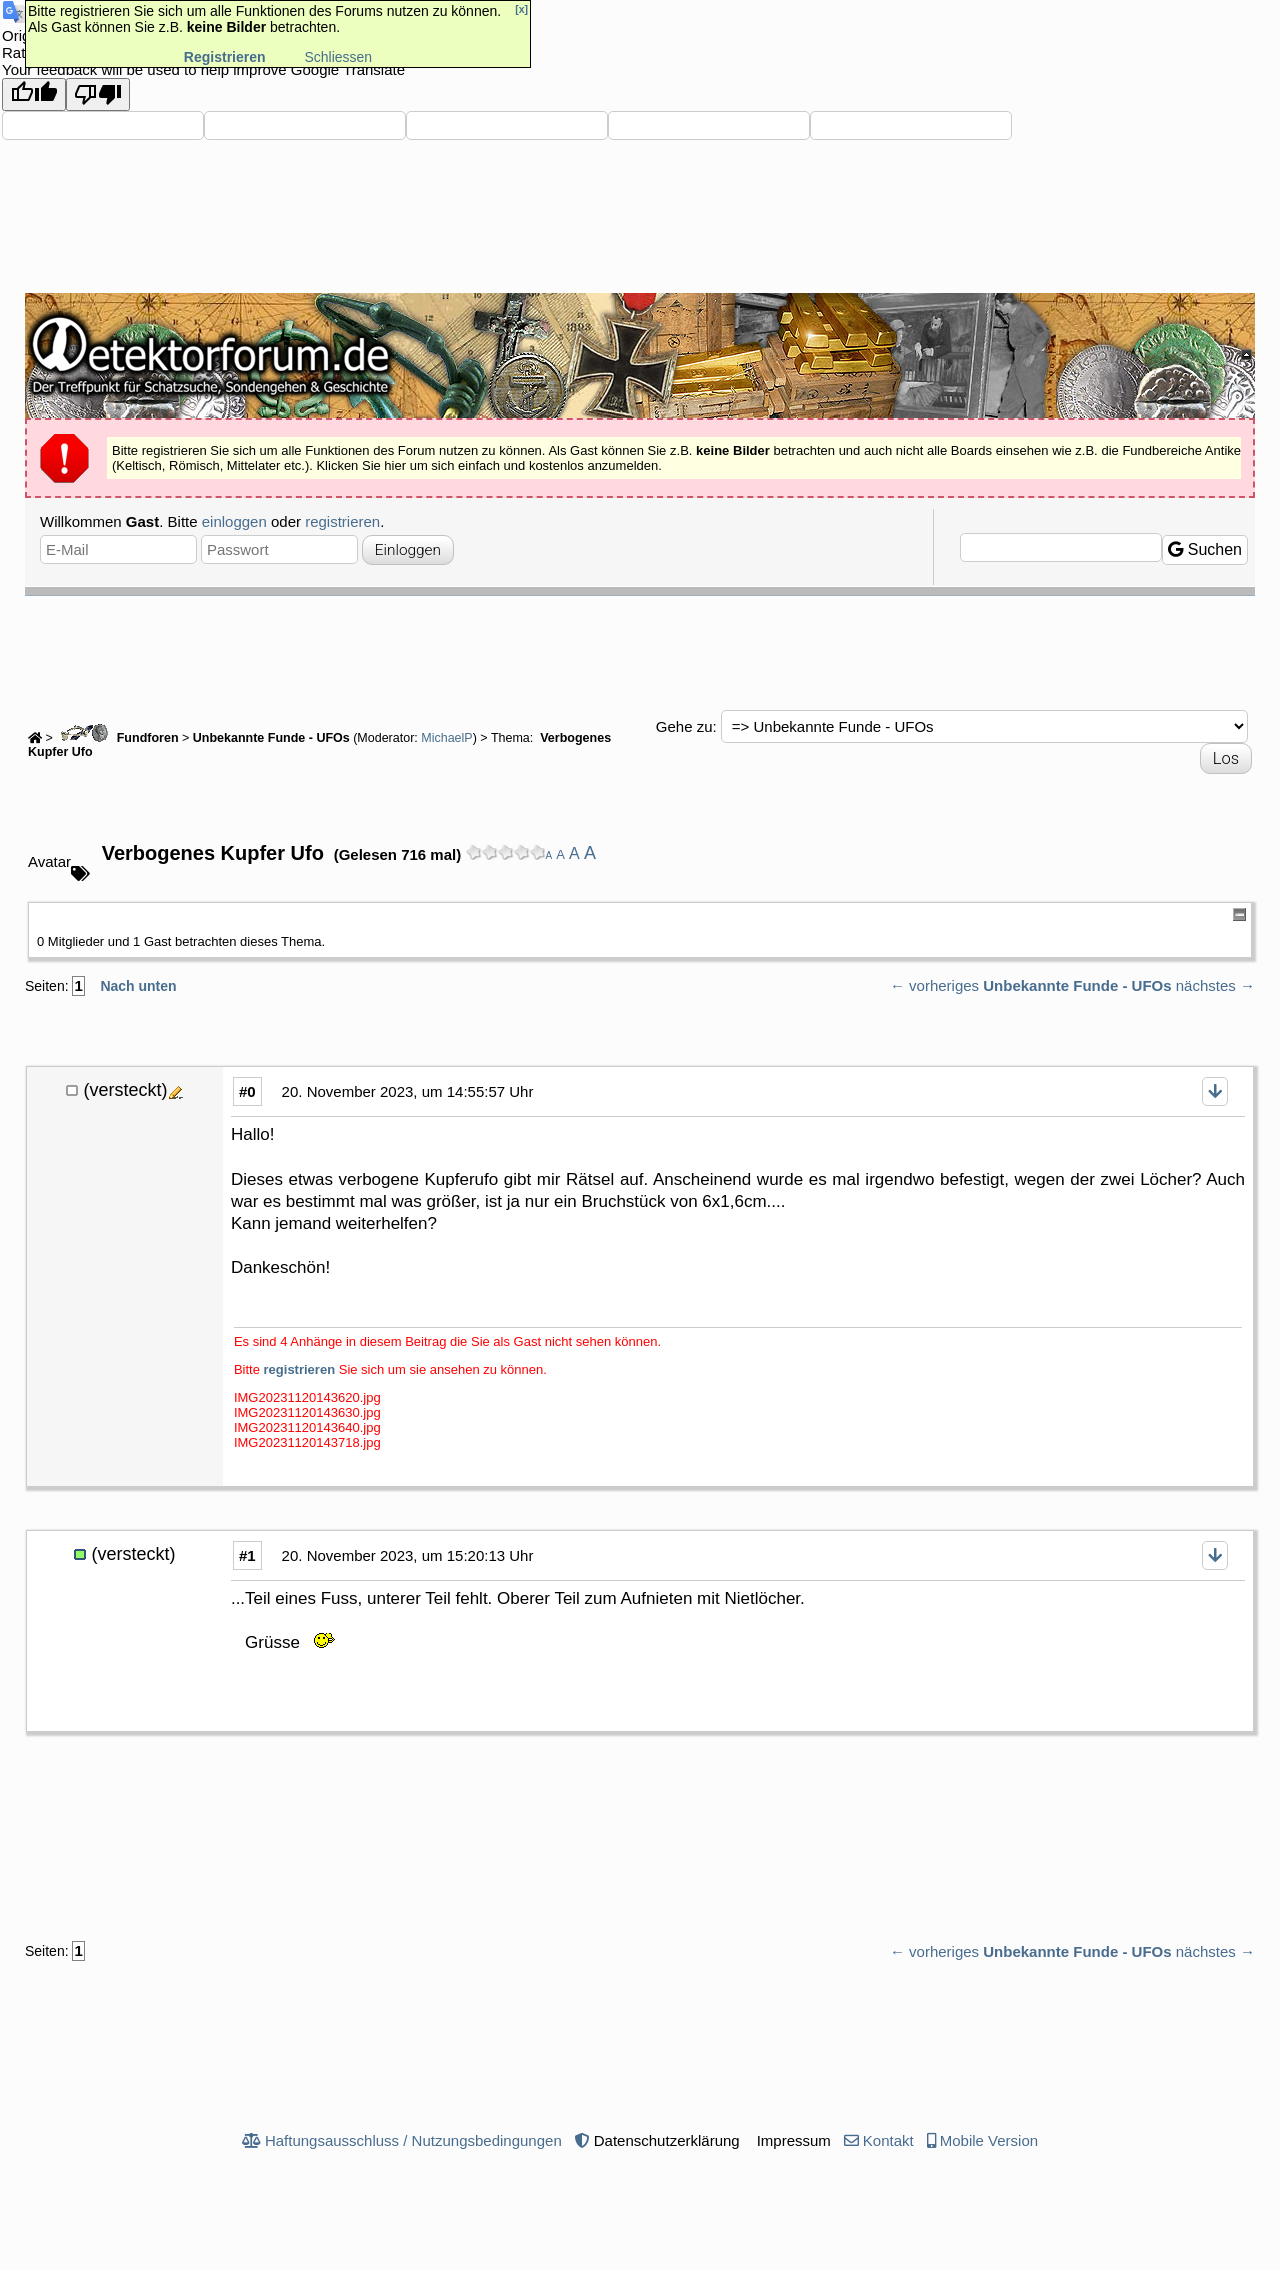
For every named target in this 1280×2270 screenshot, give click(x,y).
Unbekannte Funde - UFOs (271, 738)
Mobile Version (989, 2140)
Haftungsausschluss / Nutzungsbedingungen (413, 2140)
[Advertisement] (640, 651)
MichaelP (446, 738)
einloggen (234, 521)
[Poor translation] (98, 94)
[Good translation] (34, 94)
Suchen (1205, 549)
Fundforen (117, 738)
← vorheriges (934, 985)
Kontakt (888, 2140)
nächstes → (1215, 985)
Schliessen (338, 57)
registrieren (342, 521)
